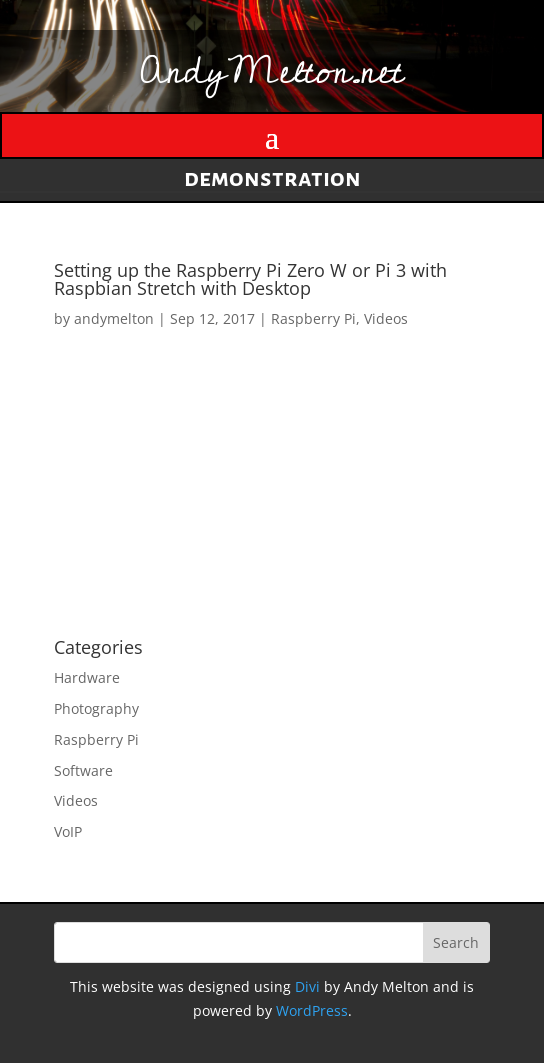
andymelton (114, 318)
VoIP (68, 831)
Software (83, 770)
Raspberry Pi (313, 318)
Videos (386, 318)
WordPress (312, 1010)
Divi (307, 986)
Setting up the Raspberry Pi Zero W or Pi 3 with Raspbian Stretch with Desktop (250, 279)
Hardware (87, 677)
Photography (96, 708)
